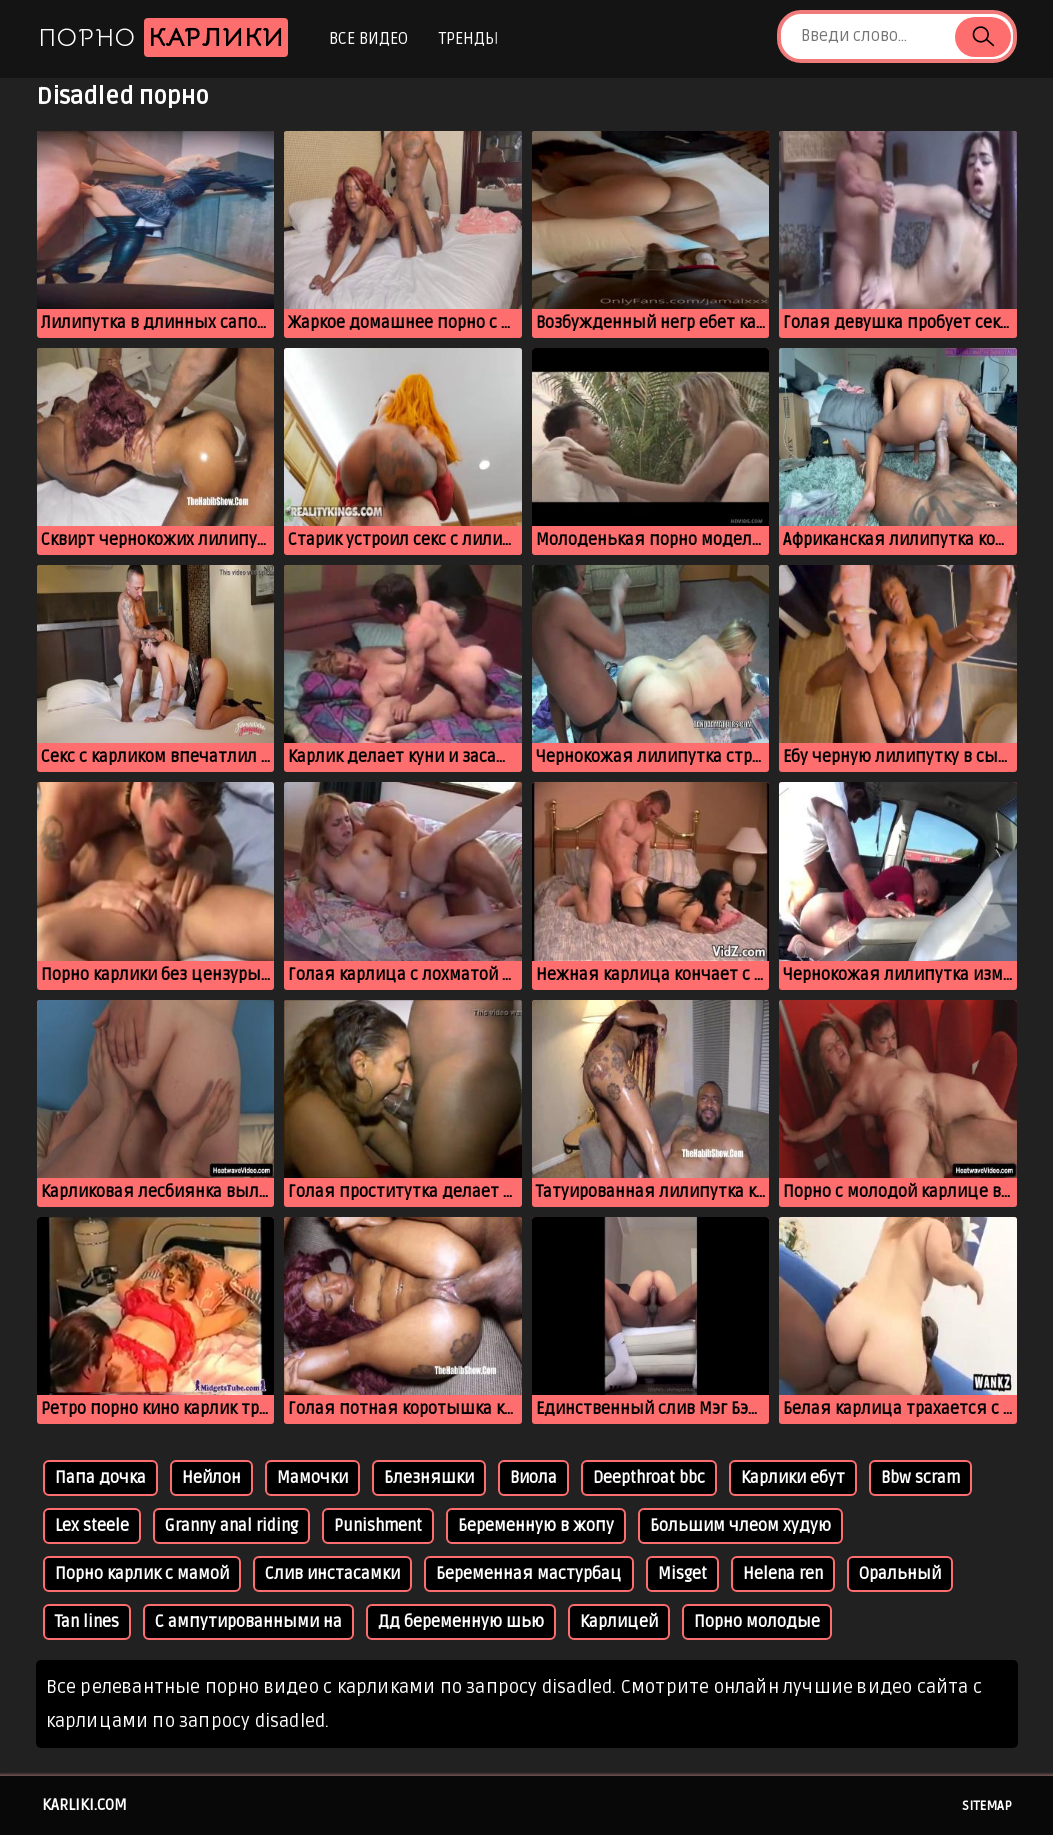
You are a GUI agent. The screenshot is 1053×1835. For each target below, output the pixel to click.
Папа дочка (100, 1478)
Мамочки (312, 1478)
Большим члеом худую (740, 1526)
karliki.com (84, 1805)
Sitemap (987, 1806)
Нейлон (211, 1478)
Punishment (378, 1526)
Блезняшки (429, 1478)
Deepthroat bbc (649, 1478)
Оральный (900, 1574)
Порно (163, 37)
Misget (682, 1574)
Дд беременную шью (461, 1622)
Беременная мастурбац (529, 1574)
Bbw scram (920, 1478)
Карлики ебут (793, 1478)
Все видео (368, 39)
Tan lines (87, 1622)
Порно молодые (757, 1622)
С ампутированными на (248, 1622)
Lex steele (92, 1526)
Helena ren (783, 1574)
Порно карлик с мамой (142, 1574)
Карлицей (619, 1622)
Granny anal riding (231, 1526)
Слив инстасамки (332, 1574)
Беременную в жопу (536, 1526)
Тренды (468, 39)
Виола (533, 1478)
